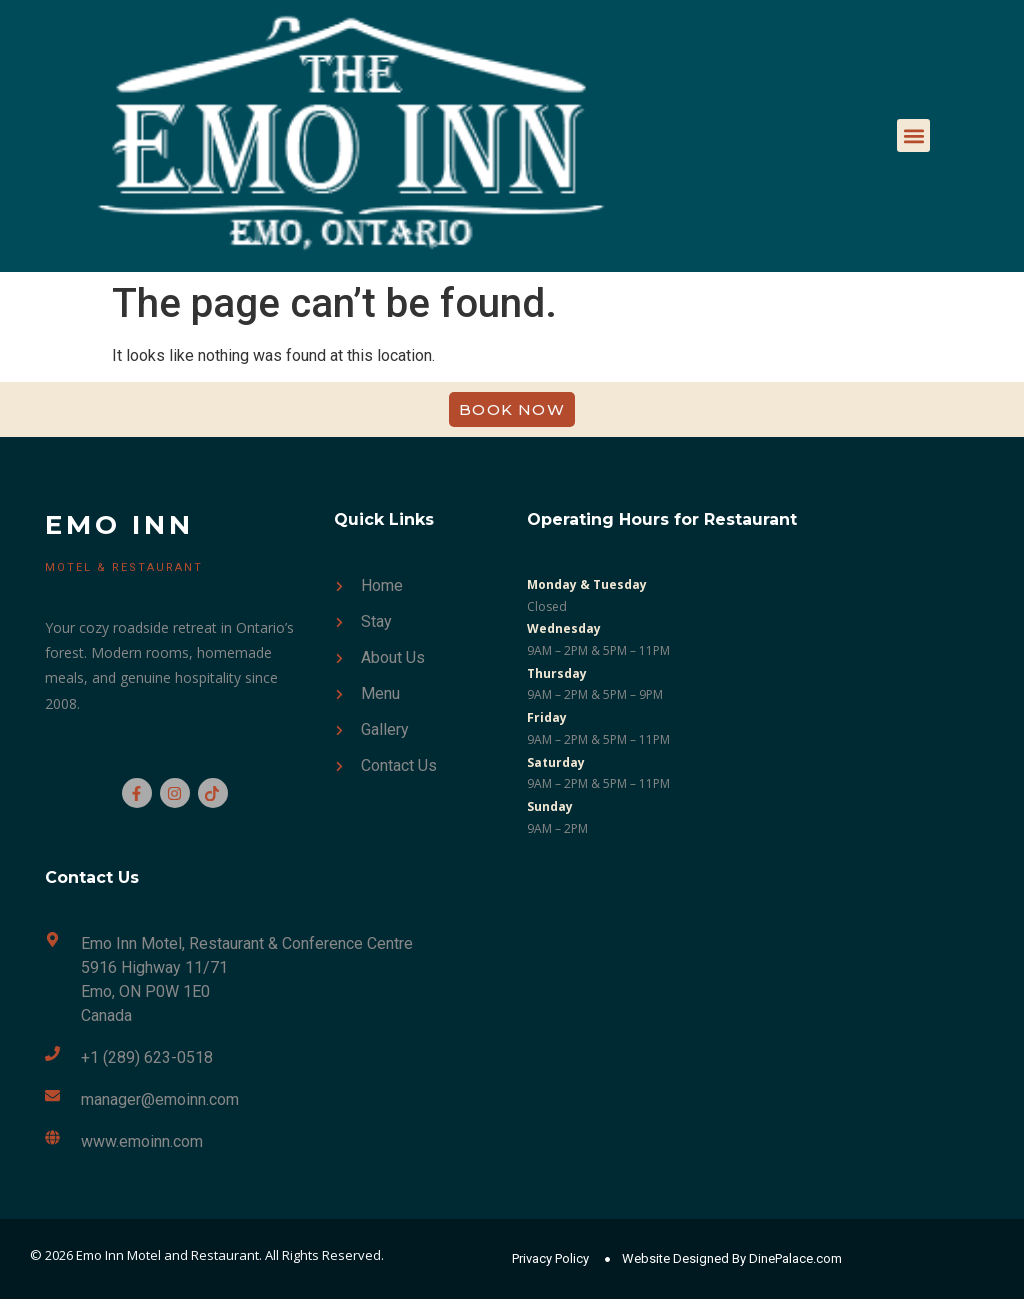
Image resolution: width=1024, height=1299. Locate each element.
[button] (913, 135)
